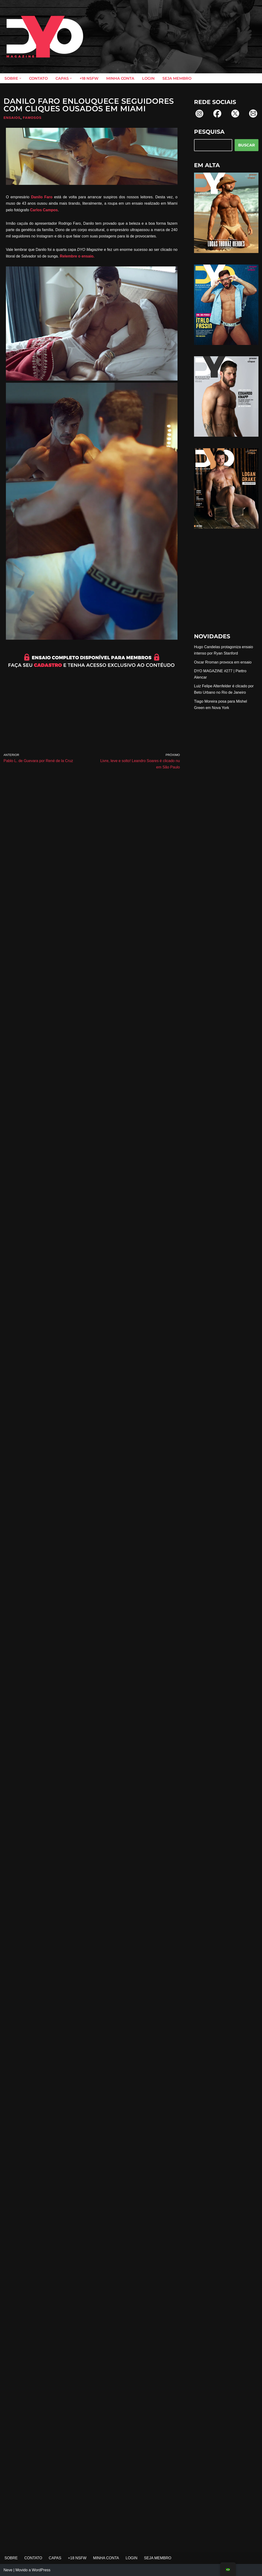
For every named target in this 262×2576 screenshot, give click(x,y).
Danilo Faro (42, 197)
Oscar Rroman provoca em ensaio (223, 662)
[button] (20, 78)
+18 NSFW (89, 78)
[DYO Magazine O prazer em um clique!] (45, 37)
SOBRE (11, 2558)
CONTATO (38, 78)
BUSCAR (246, 145)
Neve (8, 2570)
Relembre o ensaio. (77, 256)
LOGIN (148, 78)
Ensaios (12, 118)
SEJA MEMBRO (176, 78)
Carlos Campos (44, 210)
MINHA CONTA (120, 78)
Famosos (32, 118)
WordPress (41, 2570)
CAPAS (55, 2558)
